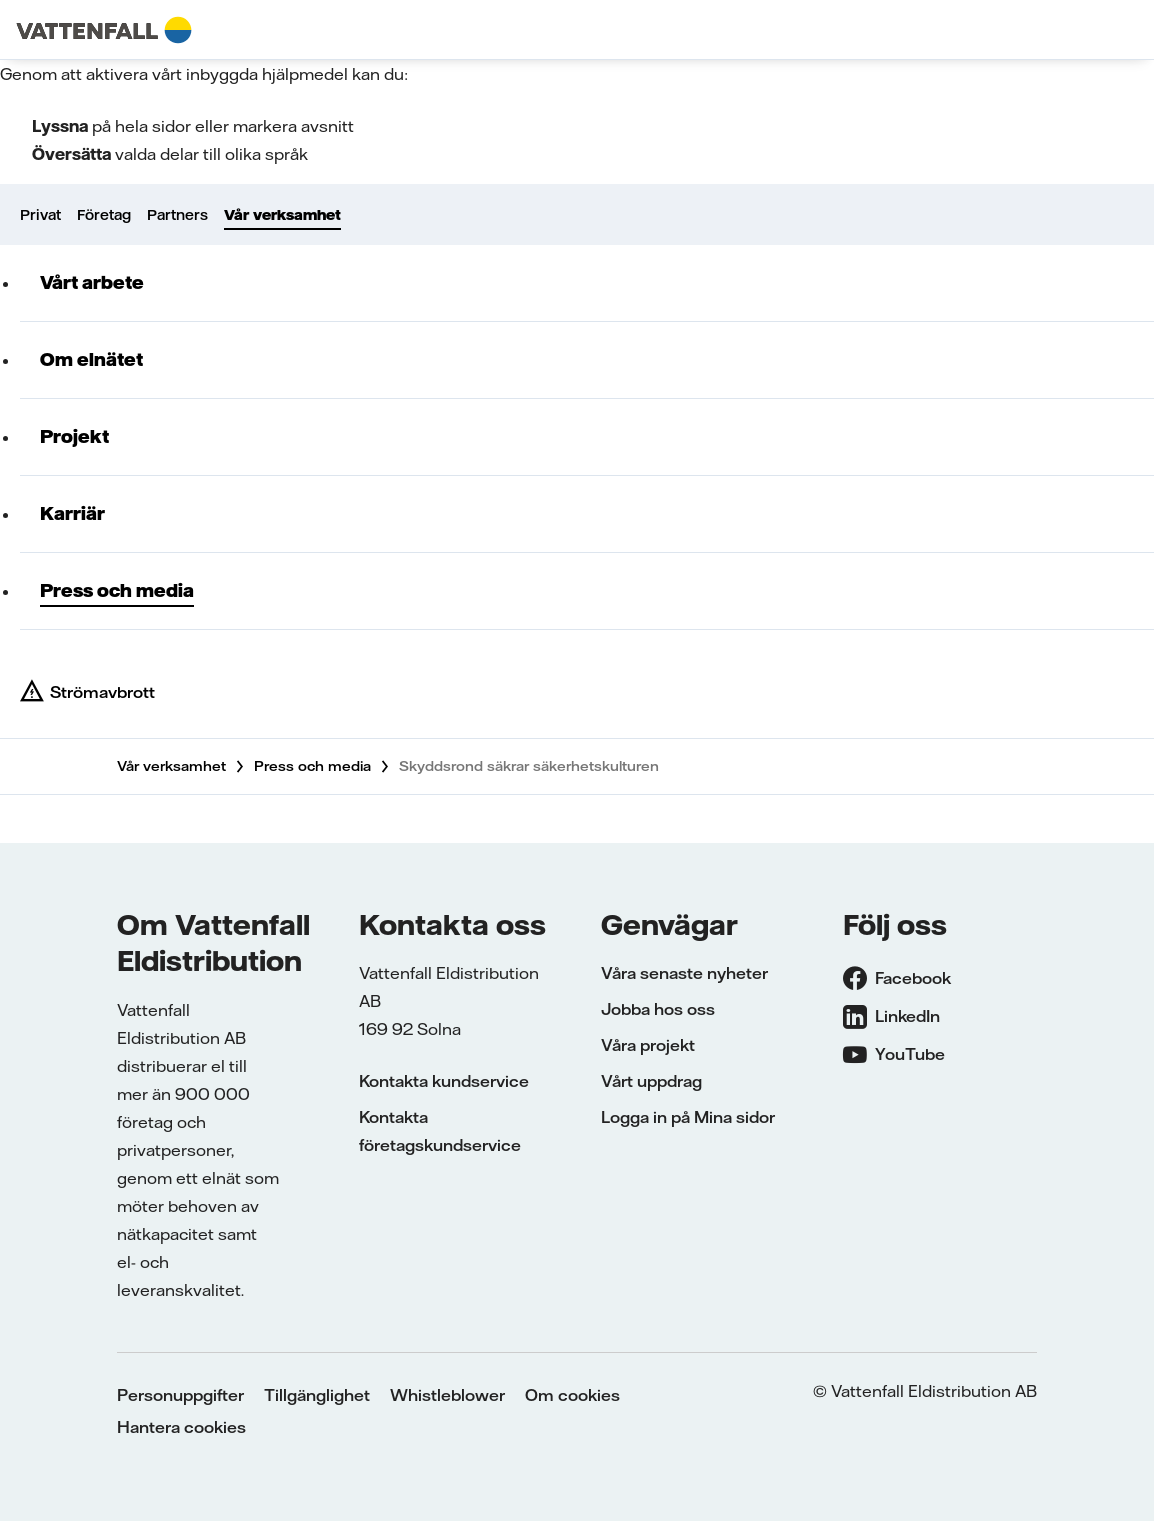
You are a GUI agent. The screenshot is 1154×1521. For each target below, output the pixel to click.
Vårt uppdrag (651, 1081)
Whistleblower (447, 1395)
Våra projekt (648, 1045)
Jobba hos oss (658, 1009)
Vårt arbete (92, 282)
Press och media (117, 590)
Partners (177, 215)
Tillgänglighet (317, 1395)
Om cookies (572, 1395)
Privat (40, 215)
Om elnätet (91, 359)
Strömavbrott (102, 692)
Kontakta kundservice (444, 1081)
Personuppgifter (180, 1395)
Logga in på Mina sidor (688, 1117)
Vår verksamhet (282, 215)
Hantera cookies (181, 1427)
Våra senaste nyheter (684, 973)
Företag (104, 215)
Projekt (74, 436)
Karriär (72, 513)
